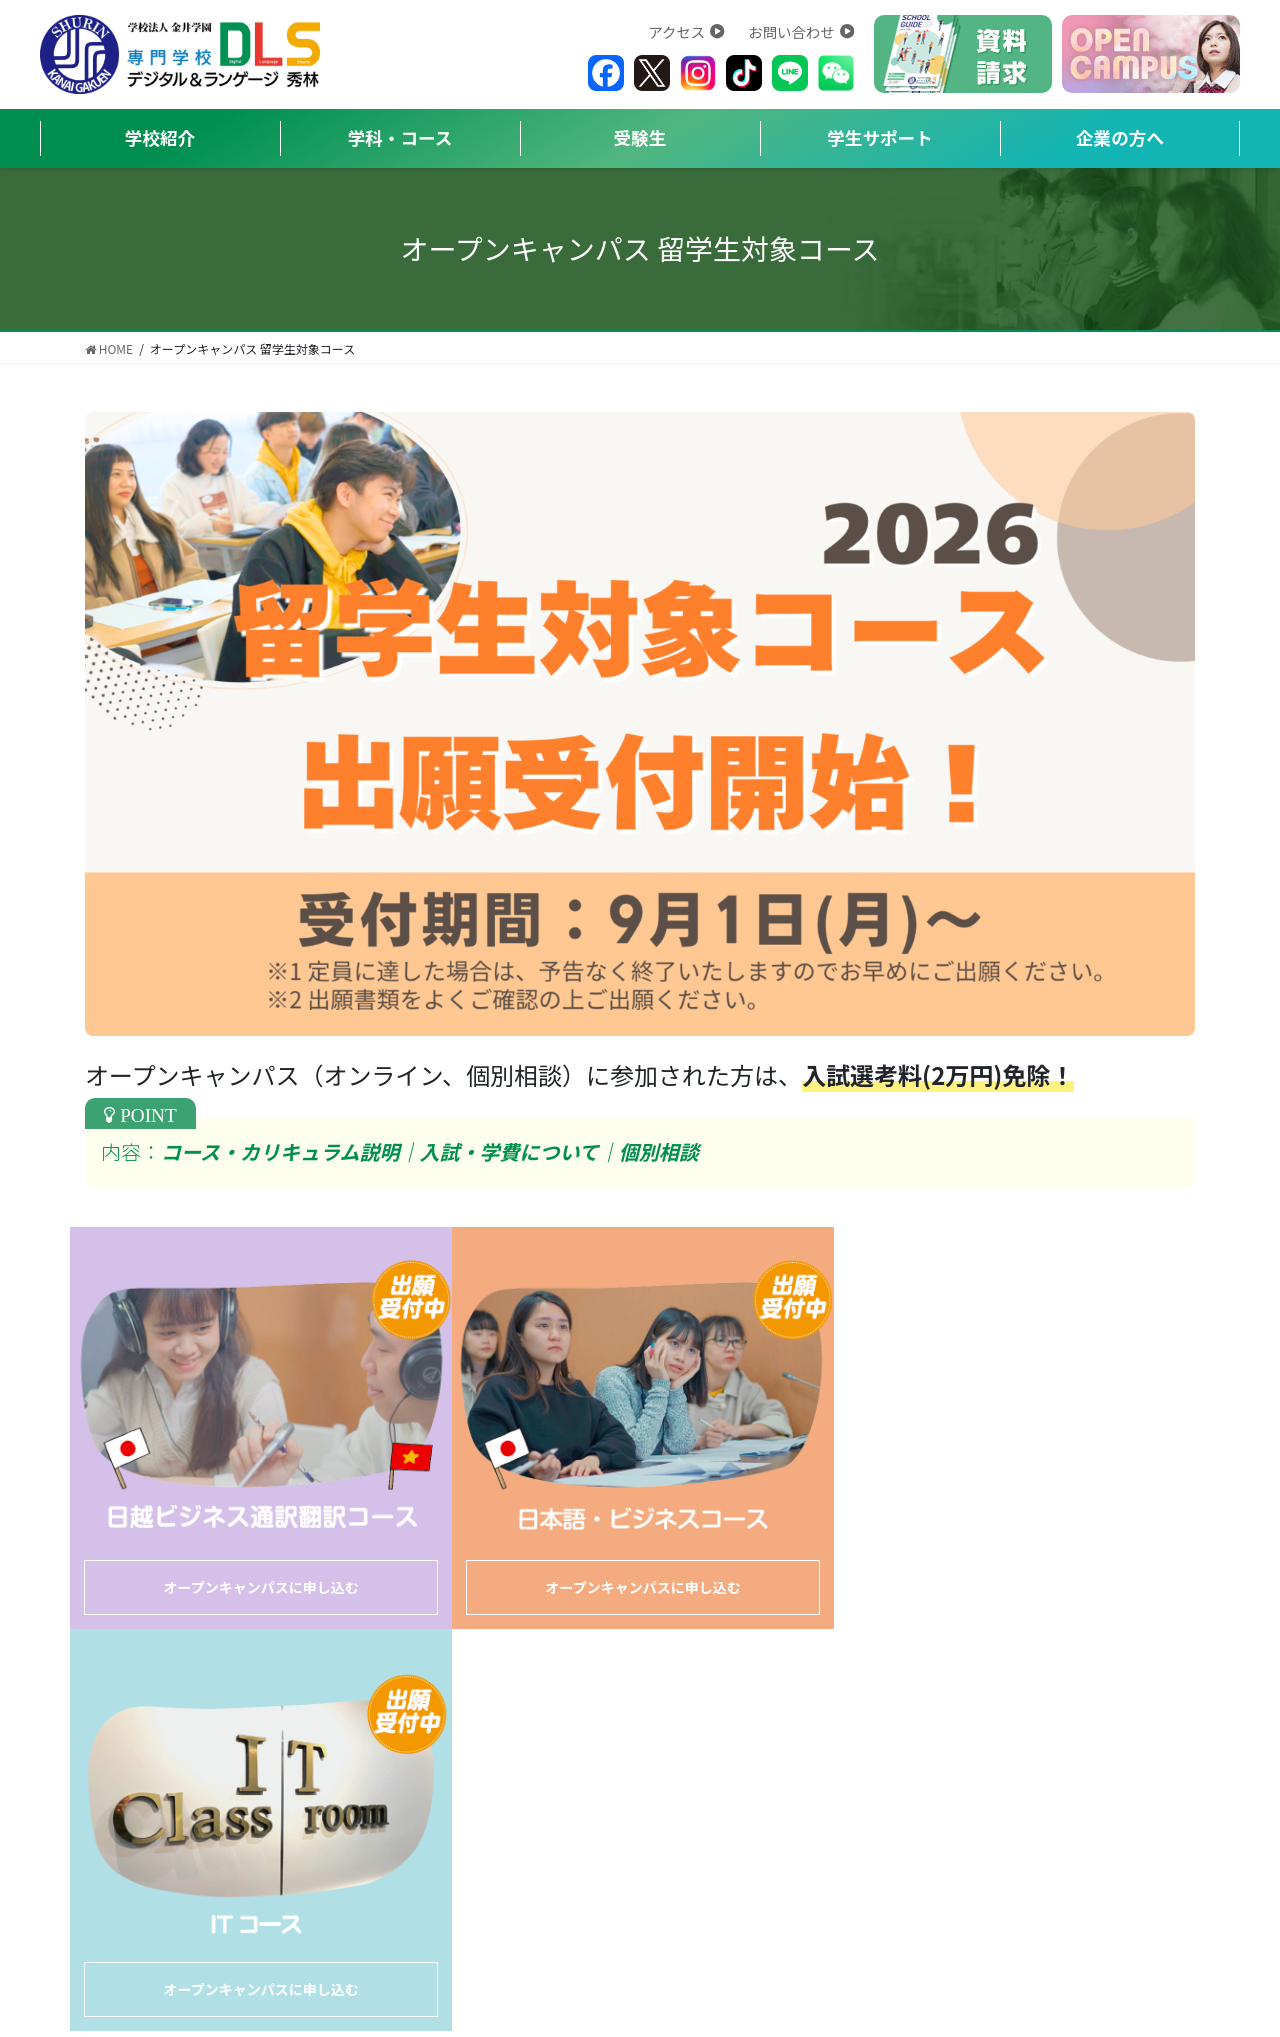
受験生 (640, 137)
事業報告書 (756, 1701)
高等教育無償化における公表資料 (942, 1701)
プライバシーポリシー (610, 1701)
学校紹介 (160, 137)
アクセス (686, 31)
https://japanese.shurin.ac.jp (936, 1841)
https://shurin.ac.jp (539, 1864)
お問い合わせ (801, 31)
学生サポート (880, 137)
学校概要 (253, 1701)
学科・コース (400, 137)
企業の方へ (1120, 137)
